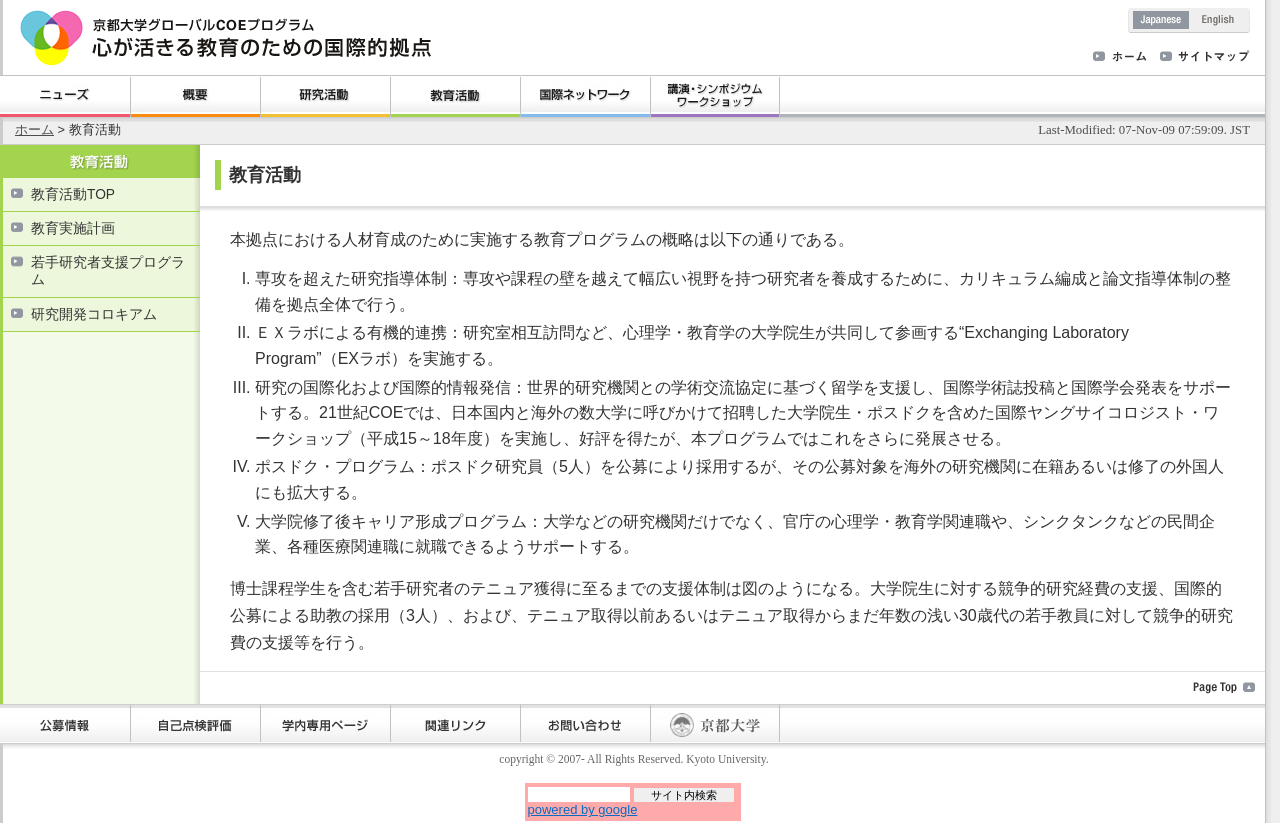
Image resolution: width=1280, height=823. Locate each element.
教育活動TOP (73, 194)
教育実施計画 (73, 228)
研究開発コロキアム (94, 314)
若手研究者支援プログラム (108, 271)
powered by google (583, 809)
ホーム (34, 129)
